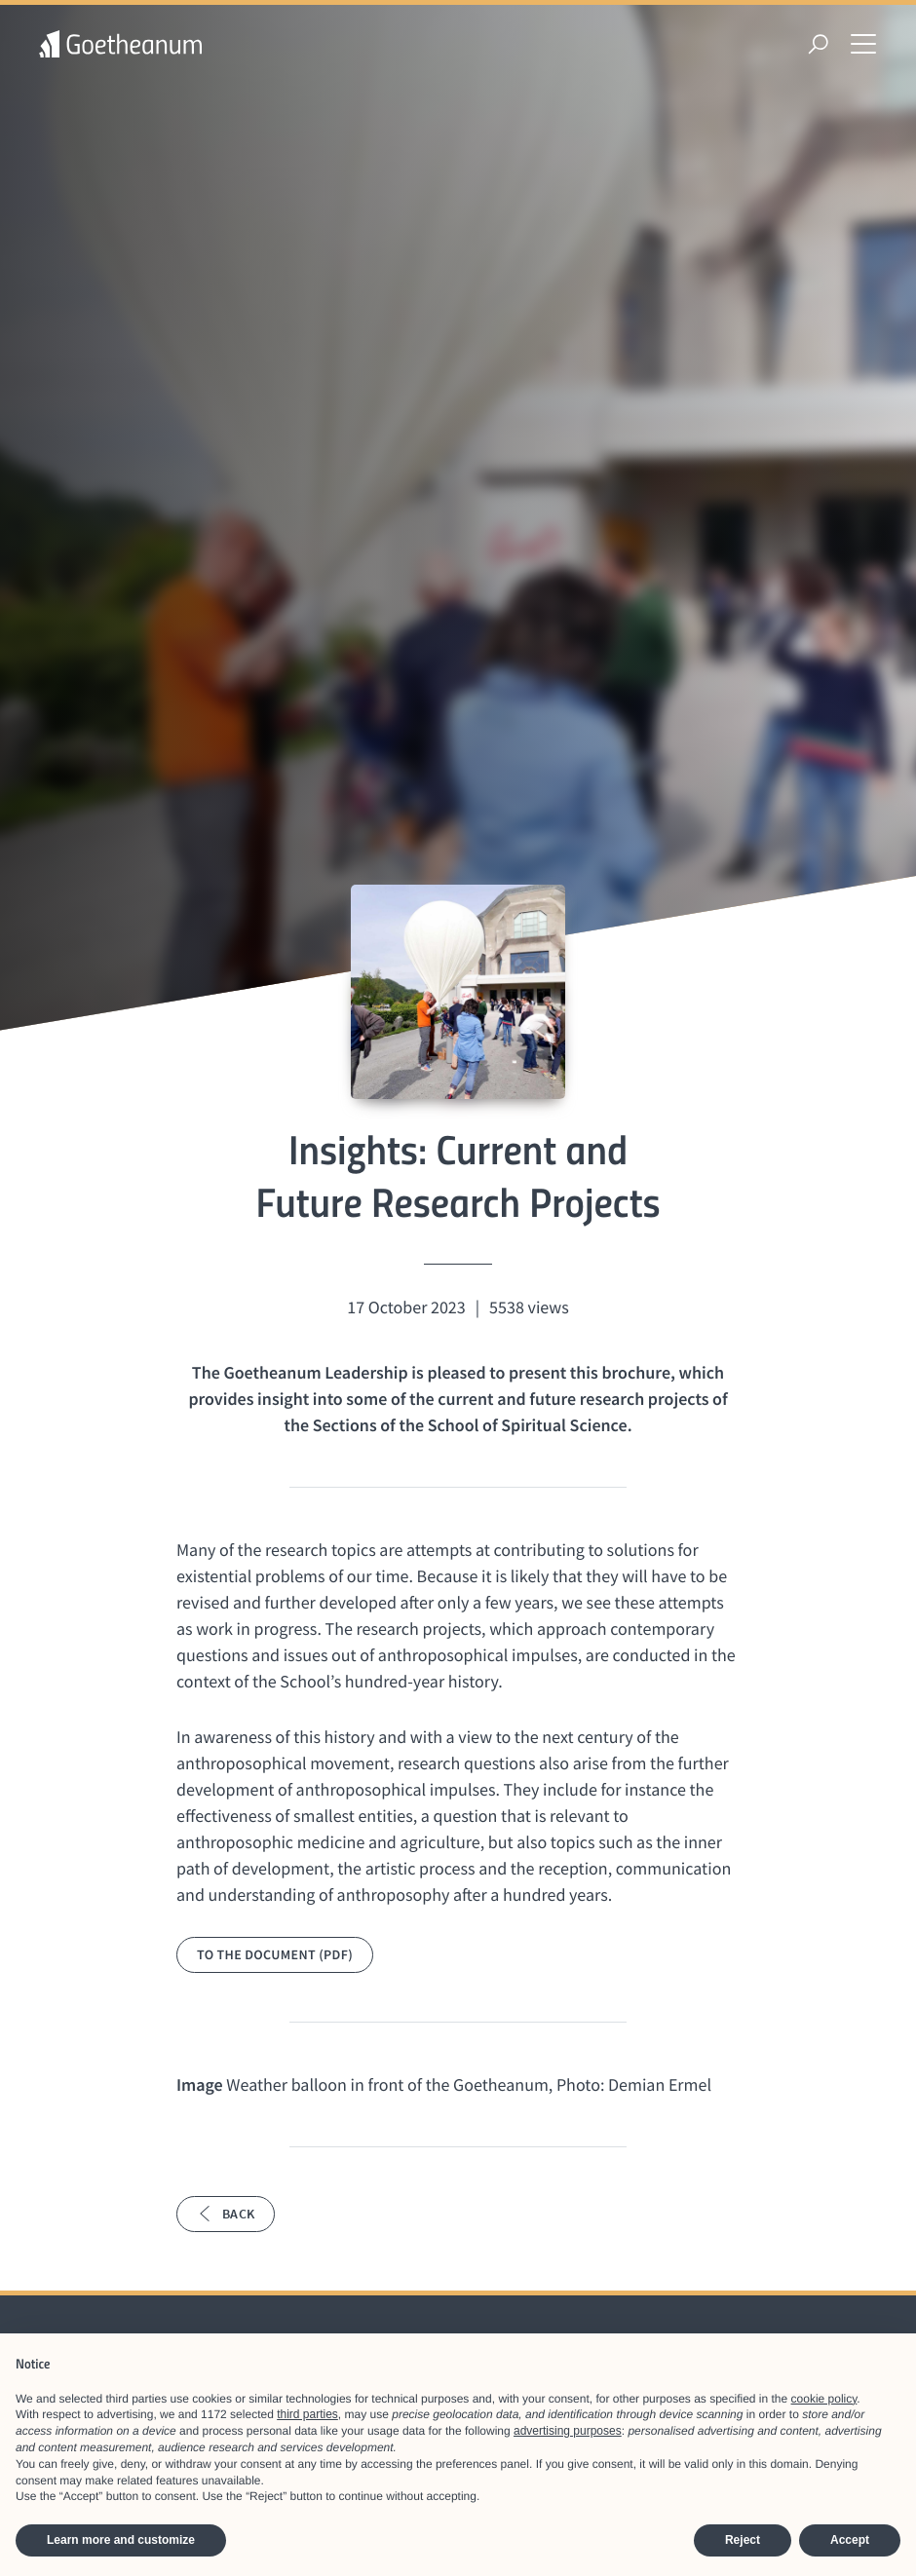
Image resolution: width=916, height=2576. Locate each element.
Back (225, 2213)
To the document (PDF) (275, 1954)
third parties (307, 2414)
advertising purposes (568, 2431)
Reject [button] (742, 2540)
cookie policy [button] (824, 2399)
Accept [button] (849, 2540)
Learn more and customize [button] (121, 2540)
